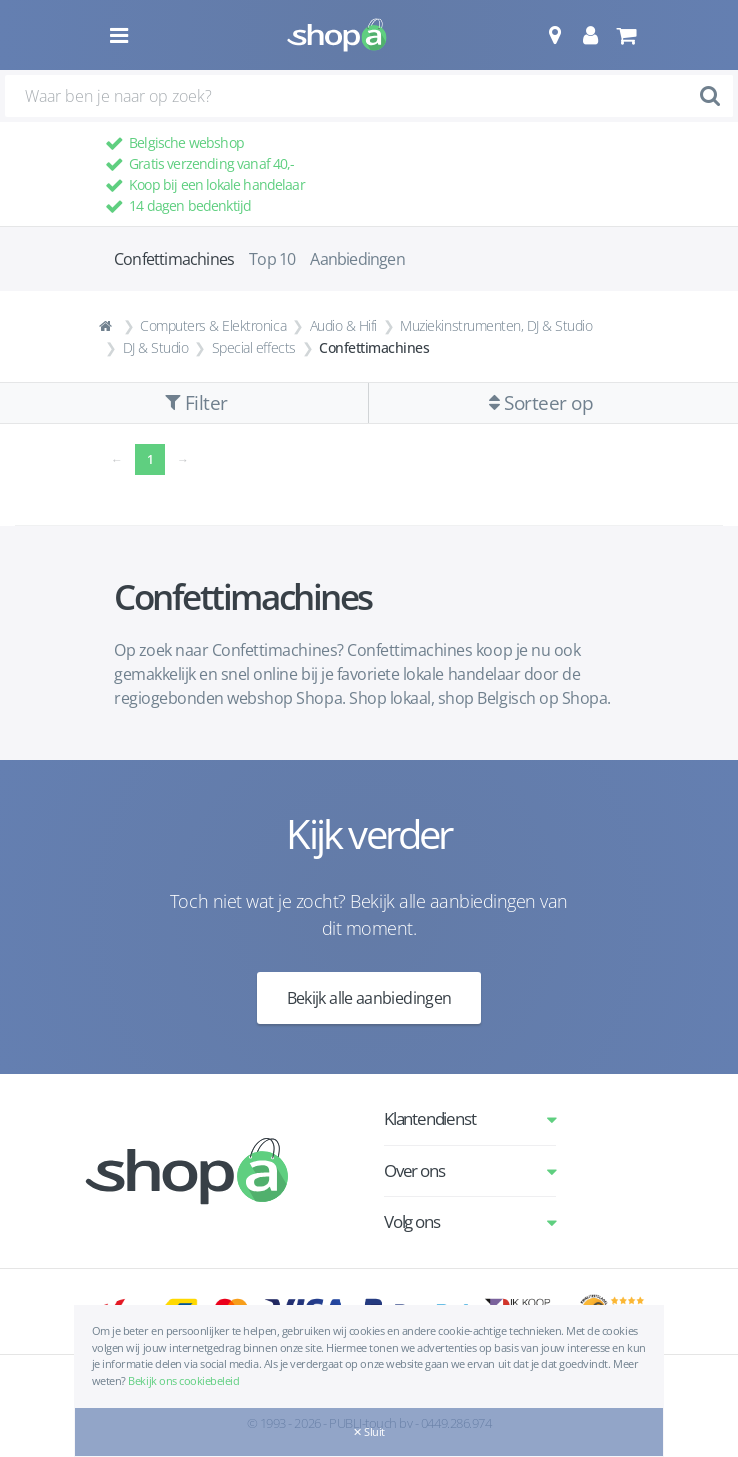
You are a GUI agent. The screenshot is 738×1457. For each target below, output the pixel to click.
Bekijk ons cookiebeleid (183, 1380)
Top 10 (272, 259)
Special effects (254, 347)
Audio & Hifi (343, 325)
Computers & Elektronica (213, 325)
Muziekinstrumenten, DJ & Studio (496, 325)
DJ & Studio (156, 347)
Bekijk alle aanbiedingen (369, 998)
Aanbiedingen (357, 259)
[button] (554, 35)
